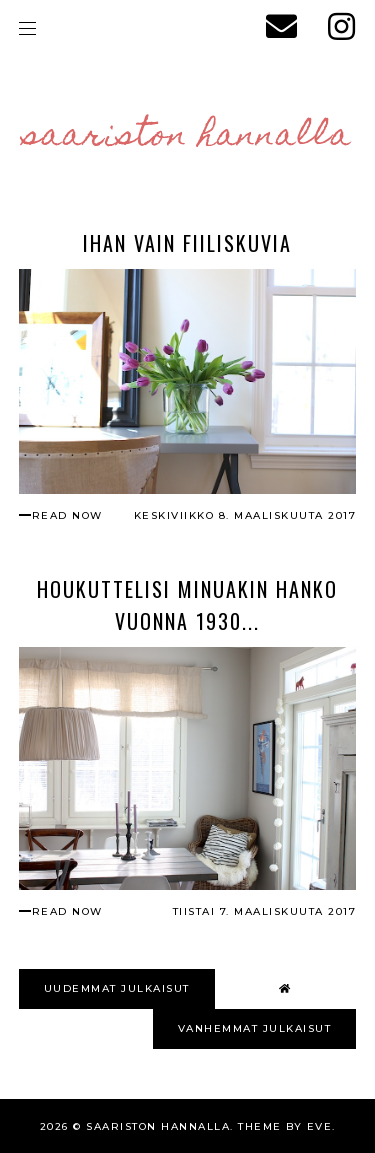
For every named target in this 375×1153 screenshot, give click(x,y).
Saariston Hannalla (187, 137)
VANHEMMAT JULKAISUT (255, 1028)
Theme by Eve (285, 1126)
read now (67, 515)
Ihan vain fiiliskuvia (187, 243)
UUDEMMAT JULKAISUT (117, 988)
